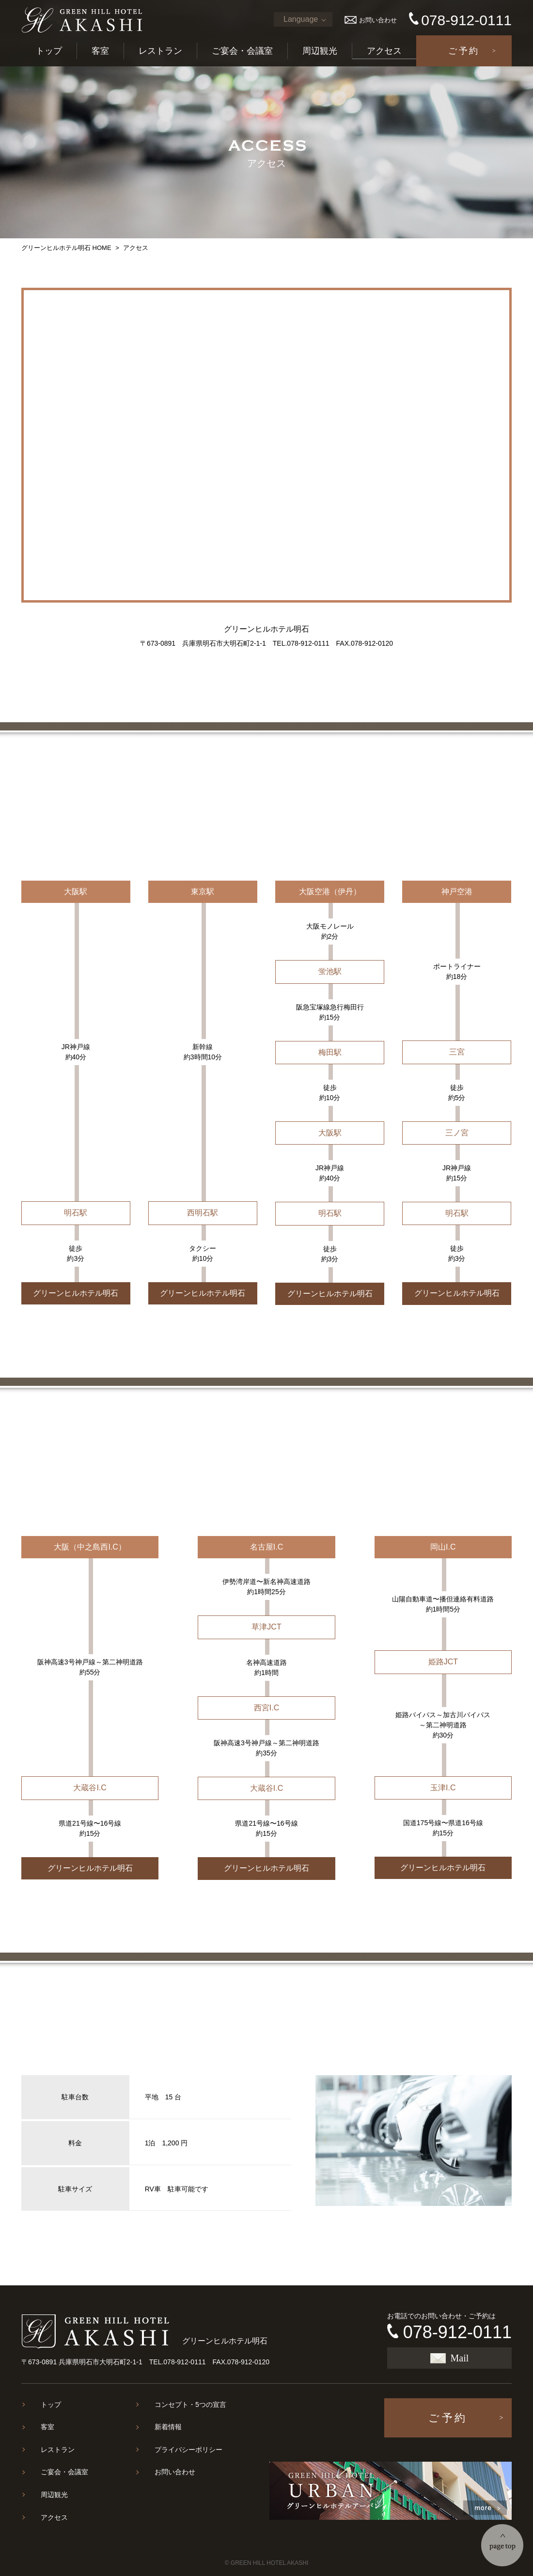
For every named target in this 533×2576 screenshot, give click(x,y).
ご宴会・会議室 (242, 51)
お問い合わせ (371, 20)
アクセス (384, 51)
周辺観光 (319, 51)
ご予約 (464, 51)
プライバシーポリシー (188, 2449)
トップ (49, 51)
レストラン (160, 51)
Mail (449, 2358)
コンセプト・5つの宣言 (190, 2404)
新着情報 (168, 2427)
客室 (100, 51)
